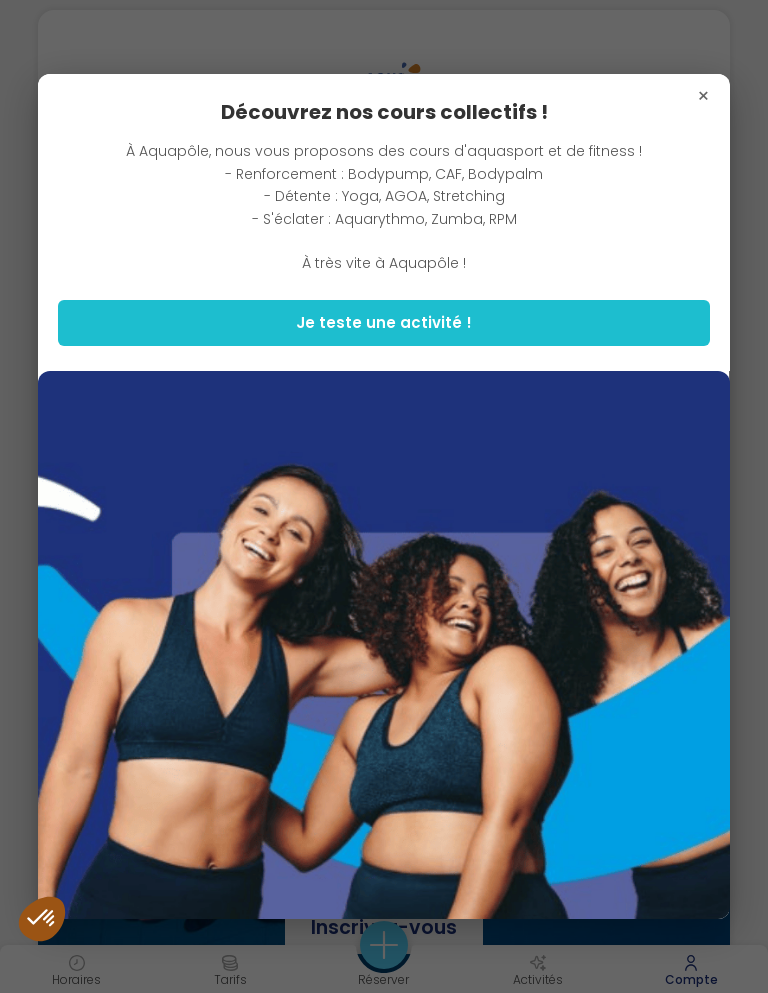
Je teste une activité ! (384, 322)
